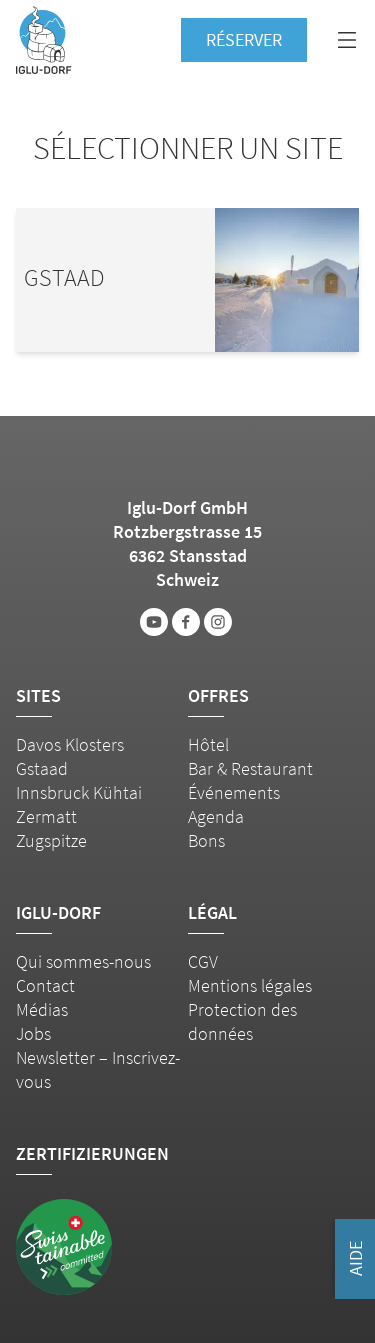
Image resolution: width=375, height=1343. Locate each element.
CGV (203, 961)
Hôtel (208, 744)
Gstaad (42, 768)
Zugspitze (51, 840)
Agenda (216, 816)
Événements (234, 792)
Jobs (33, 1033)
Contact (45, 985)
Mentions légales (250, 985)
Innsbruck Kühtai (79, 792)
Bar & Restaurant (250, 768)
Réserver (244, 39)
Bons (206, 840)
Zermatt (46, 816)
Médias (42, 1009)
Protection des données (242, 1021)
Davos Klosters (70, 744)
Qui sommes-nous (83, 961)
